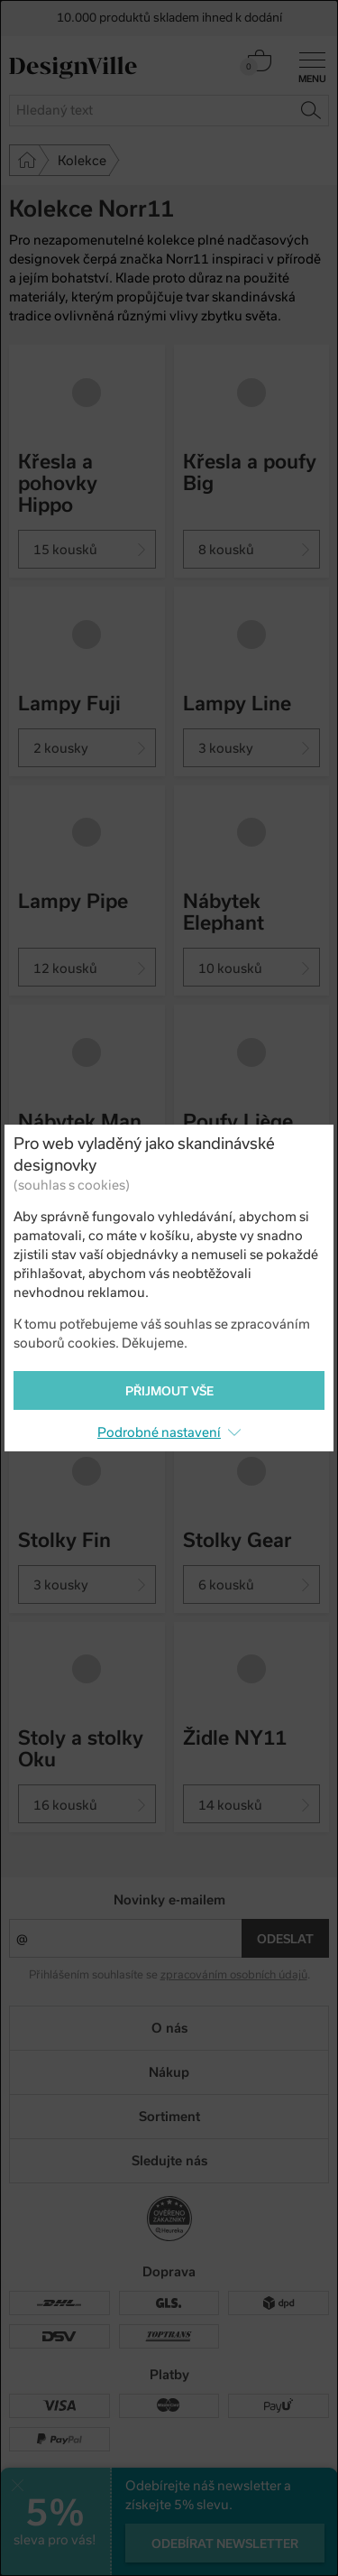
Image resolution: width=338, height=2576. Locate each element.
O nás (169, 2028)
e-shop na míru (195, 2540)
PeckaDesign (169, 2555)
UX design (114, 2540)
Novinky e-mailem (169, 1900)
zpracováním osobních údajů (233, 1975)
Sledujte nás (169, 2161)
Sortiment (169, 2116)
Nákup (169, 2072)
